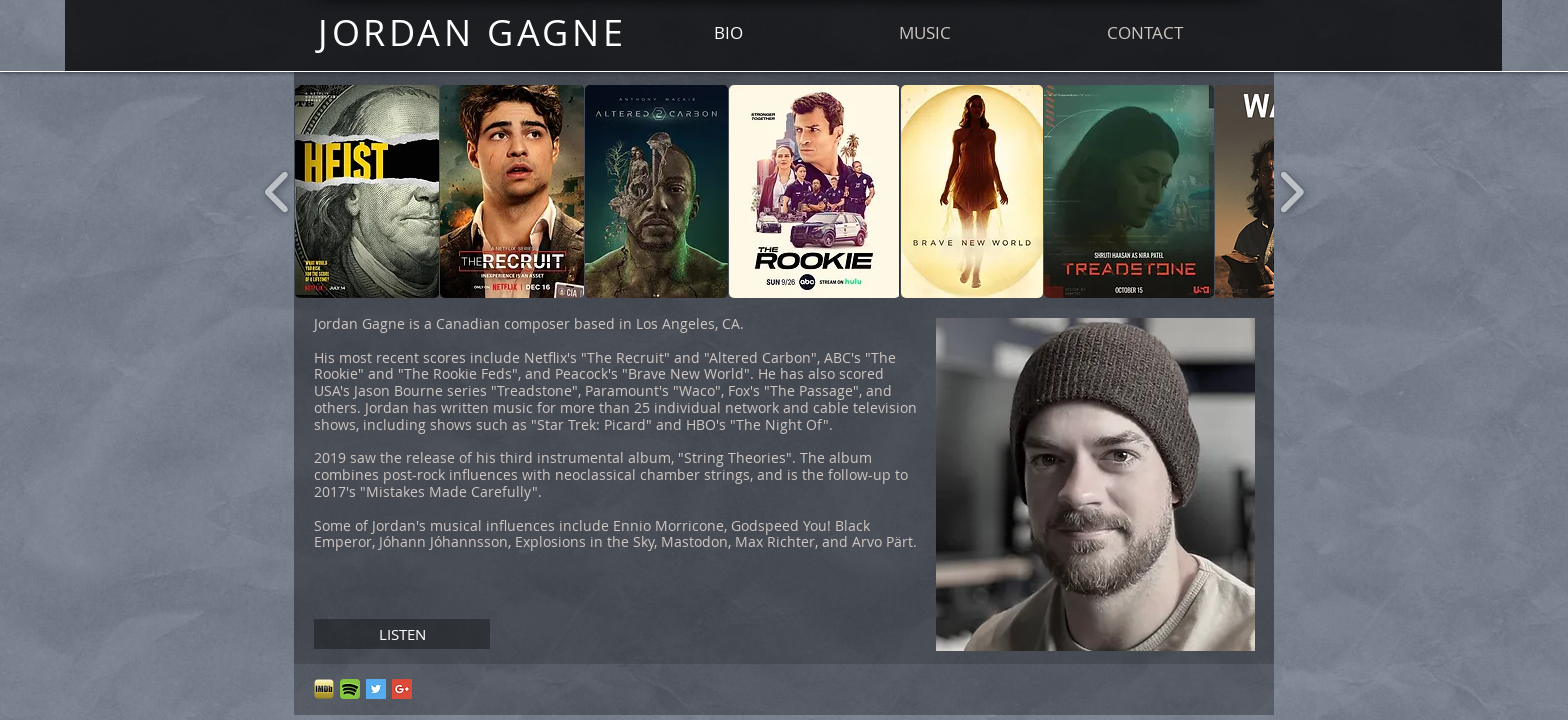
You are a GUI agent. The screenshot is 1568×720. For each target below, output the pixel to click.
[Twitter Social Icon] (376, 689)
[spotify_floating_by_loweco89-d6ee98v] (350, 689)
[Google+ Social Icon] (402, 689)
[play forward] (1291, 192)
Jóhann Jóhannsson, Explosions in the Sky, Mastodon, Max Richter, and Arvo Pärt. (648, 541)
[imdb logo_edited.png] (324, 689)
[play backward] (277, 192)
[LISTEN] (402, 634)
